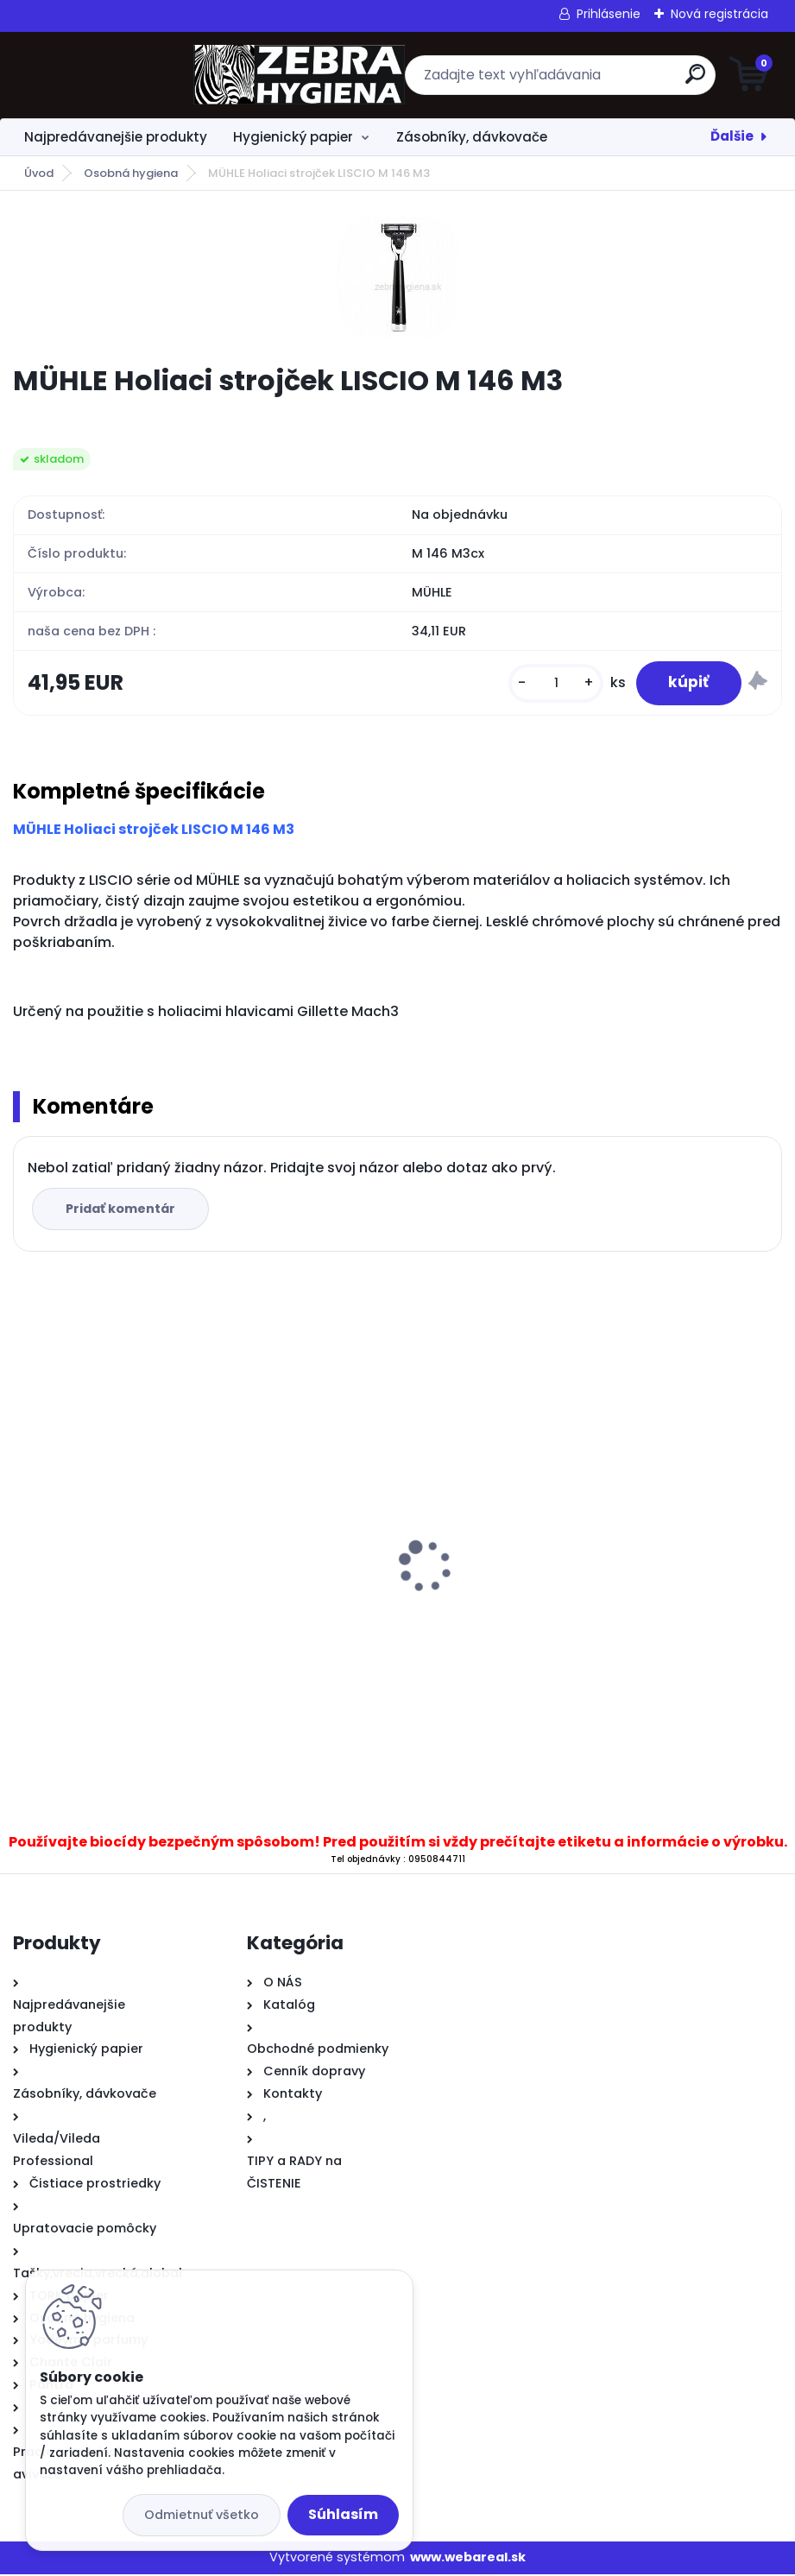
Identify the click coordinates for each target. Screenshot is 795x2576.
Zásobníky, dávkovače (471, 137)
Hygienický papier (293, 137)
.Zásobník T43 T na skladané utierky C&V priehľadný (199, 1628)
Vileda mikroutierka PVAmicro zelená (540, 1540)
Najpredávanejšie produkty (115, 137)
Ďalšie (732, 136)
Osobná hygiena (131, 173)
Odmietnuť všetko (201, 2514)
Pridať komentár (122, 1211)
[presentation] (25, 1541)
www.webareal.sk (468, 2559)
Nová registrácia (719, 13)
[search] (605, 81)
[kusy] (551, 684)
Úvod (39, 173)
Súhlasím (343, 2514)
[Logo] (118, 75)
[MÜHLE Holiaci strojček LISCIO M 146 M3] (398, 277)
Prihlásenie (608, 13)
